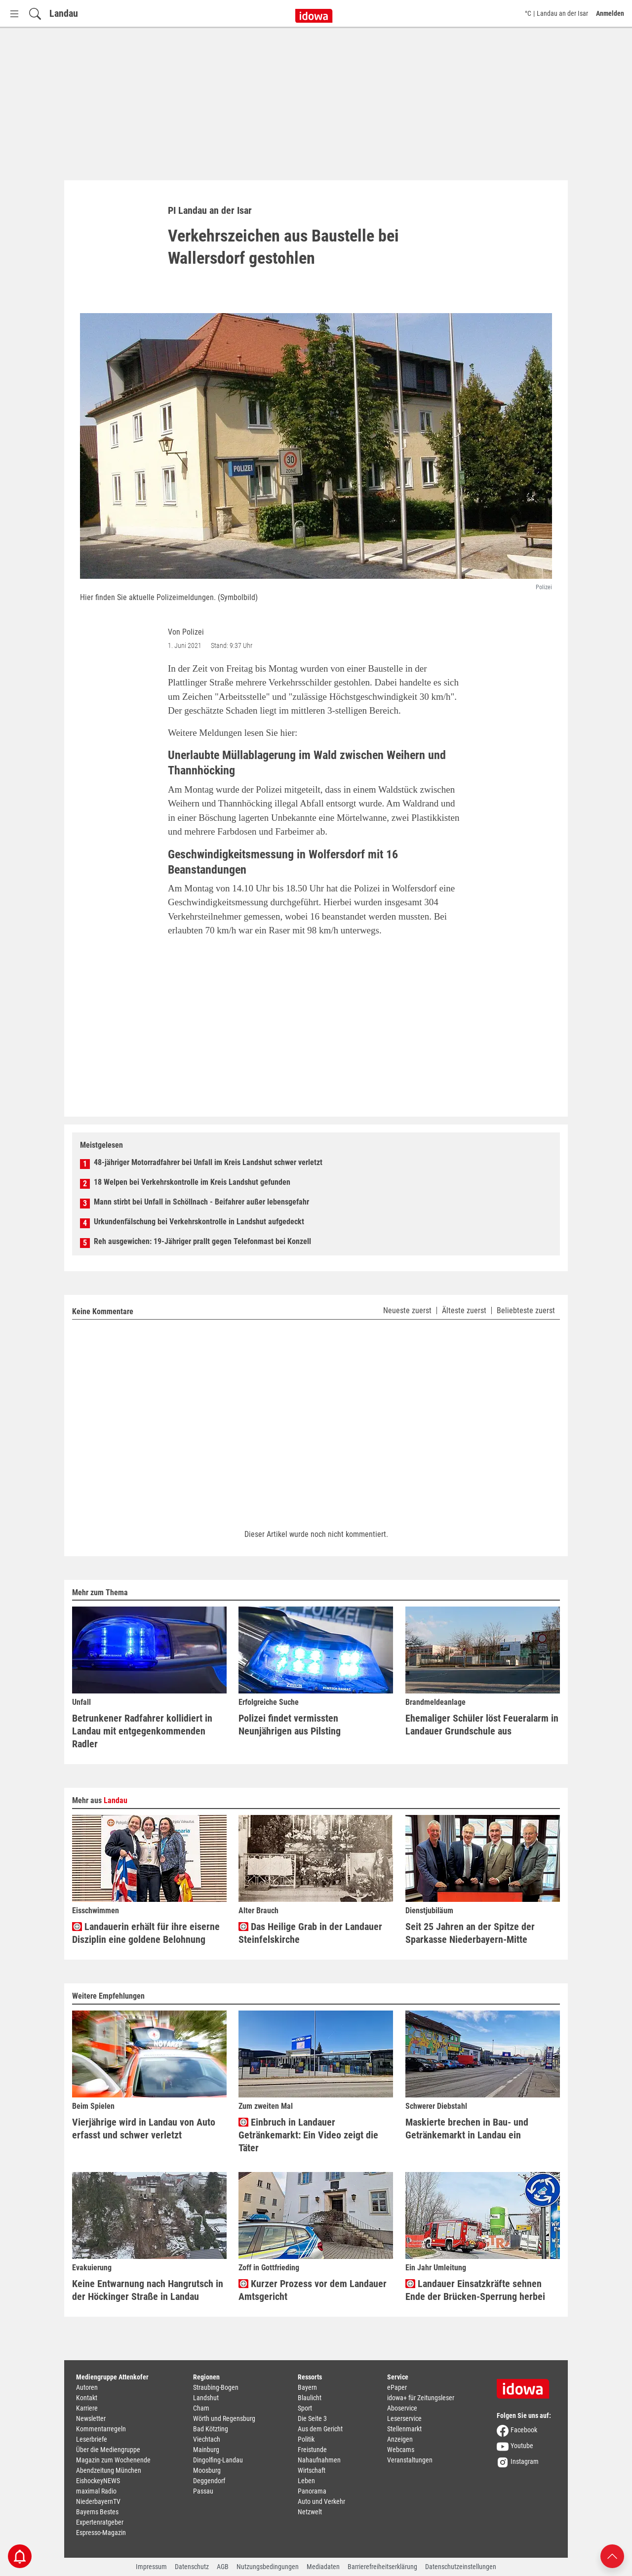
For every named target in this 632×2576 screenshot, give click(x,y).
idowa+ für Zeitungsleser (420, 2398)
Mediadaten (323, 2567)
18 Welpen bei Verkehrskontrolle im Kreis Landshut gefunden (192, 1182)
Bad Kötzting (210, 2429)
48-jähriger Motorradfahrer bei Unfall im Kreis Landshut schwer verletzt (208, 1162)
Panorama (312, 2491)
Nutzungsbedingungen (268, 2567)
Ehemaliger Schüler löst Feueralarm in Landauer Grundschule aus (481, 1724)
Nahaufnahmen (319, 2460)
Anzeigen (400, 2439)
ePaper (397, 2387)
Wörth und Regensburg (224, 2418)
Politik (306, 2439)
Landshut (206, 2398)
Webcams (400, 2450)
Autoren (87, 2387)
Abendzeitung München (108, 2470)
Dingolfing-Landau (218, 2460)
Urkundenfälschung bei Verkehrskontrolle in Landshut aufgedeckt (199, 1221)
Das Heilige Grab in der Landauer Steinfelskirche (310, 1933)
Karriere (87, 2408)
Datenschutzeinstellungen (460, 2567)
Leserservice (404, 2418)
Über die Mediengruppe (108, 2450)
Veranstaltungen (410, 2460)
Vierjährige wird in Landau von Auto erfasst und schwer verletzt (143, 2128)
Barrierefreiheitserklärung (382, 2567)
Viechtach (206, 2439)
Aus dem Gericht (320, 2429)
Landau (63, 13)
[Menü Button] (14, 13)
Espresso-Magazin (101, 2532)
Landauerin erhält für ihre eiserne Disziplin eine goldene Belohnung (146, 1933)
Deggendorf (209, 2481)
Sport (305, 2408)
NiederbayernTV (98, 2501)
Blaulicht (309, 2398)
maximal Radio (96, 2491)
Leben (306, 2481)
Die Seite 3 (312, 2418)
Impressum (151, 2567)
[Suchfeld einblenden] (35, 13)
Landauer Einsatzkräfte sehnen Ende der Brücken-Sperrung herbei (475, 2290)
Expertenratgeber (99, 2522)
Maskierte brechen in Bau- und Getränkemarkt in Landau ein (466, 2128)
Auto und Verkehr (321, 2501)
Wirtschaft (311, 2470)
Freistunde (312, 2450)
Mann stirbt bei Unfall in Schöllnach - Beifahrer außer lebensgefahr (201, 1202)
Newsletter (91, 2418)
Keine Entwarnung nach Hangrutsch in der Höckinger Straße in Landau (147, 2290)
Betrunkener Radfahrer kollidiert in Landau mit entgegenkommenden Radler (142, 1731)
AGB (223, 2567)
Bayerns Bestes (97, 2512)
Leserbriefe (91, 2439)
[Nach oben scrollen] (612, 2555)
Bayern (307, 2387)
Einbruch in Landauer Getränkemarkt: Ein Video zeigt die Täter (308, 2135)
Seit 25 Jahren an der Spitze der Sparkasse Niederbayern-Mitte (470, 1933)
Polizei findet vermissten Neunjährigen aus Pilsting (289, 1724)
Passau (203, 2491)
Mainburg (206, 2450)
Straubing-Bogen (215, 2387)
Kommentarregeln (101, 2429)
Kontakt (86, 2398)
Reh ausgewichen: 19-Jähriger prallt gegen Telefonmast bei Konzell (202, 1241)
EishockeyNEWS (98, 2481)
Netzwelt (310, 2512)
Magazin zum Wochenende (113, 2460)
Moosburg (207, 2470)
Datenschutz (192, 2567)
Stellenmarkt (404, 2429)
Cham (201, 2408)
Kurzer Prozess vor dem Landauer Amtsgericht (312, 2290)
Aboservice (402, 2408)
